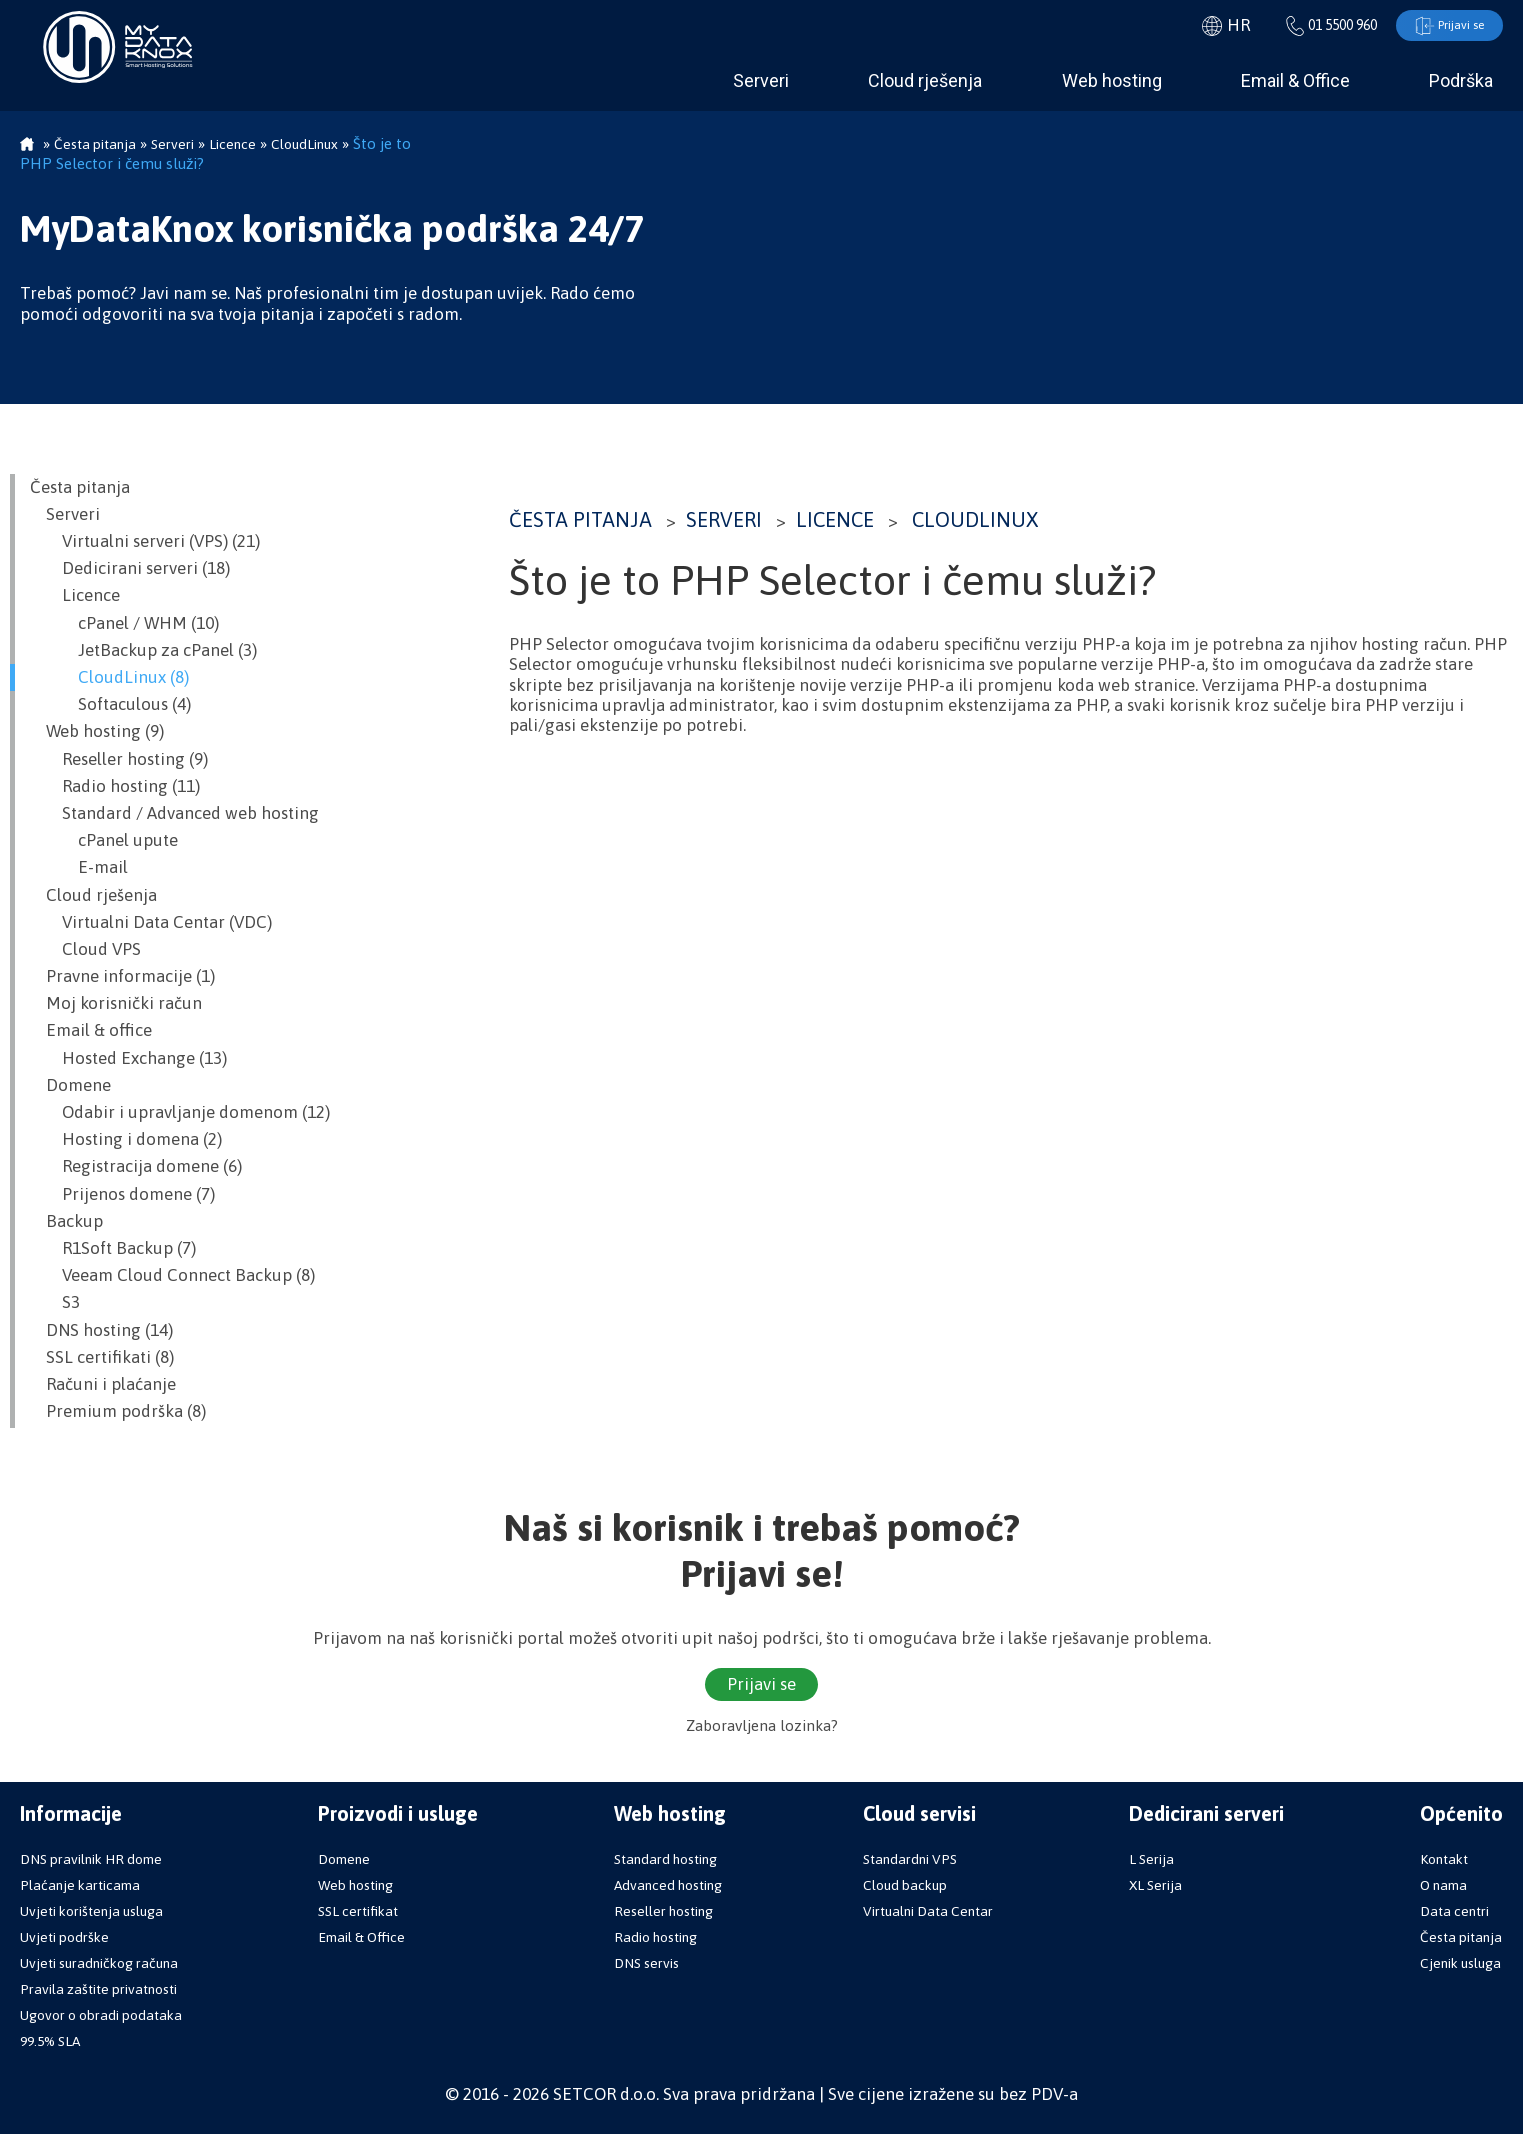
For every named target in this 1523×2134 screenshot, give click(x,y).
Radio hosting (655, 1937)
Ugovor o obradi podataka (101, 2015)
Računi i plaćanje (103, 1385)
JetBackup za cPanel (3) (143, 651)
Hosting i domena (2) (126, 1140)
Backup (66, 1222)
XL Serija (1155, 1885)
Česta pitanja (580, 520)
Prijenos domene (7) (122, 1195)
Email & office (91, 1031)
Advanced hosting (668, 1885)
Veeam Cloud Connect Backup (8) (172, 1276)
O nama (1443, 1885)
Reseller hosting (663, 1911)
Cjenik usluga (1460, 1963)
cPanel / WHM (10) (124, 624)
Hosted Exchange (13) (128, 1059)
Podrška (1461, 81)
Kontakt (1444, 1859)
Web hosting (1112, 81)
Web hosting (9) (97, 732)
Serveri (761, 81)
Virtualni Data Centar (928, 1911)
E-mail (79, 868)
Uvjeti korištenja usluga (91, 1911)
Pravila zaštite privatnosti (98, 1989)
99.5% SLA (50, 2041)
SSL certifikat (358, 1911)
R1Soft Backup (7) (113, 1249)
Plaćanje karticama (80, 1885)
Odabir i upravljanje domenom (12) (180, 1113)
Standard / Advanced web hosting (174, 814)
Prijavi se (1443, 26)
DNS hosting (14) (101, 1330)
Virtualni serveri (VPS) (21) (145, 542)
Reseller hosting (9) (119, 760)
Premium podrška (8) (118, 1412)
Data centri (1454, 1911)
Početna (27, 146)
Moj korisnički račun (116, 1004)
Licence (835, 520)
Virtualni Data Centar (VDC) (151, 923)
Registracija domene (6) (136, 1167)
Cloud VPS (85, 950)
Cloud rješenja (925, 81)
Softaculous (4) (110, 705)
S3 (55, 1303)
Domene (70, 1086)
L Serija (1151, 1859)
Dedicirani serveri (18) (130, 569)
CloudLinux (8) (109, 678)
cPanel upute (104, 841)
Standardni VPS (910, 1859)
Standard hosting (665, 1859)
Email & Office (1295, 81)
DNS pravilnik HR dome (91, 1859)
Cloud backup (905, 1885)
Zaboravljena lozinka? (762, 1726)
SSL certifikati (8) (102, 1358)
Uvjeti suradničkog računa (99, 1963)
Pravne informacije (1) (122, 977)
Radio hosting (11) (115, 787)
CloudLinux (975, 520)
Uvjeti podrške (64, 1937)
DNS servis (646, 1963)
